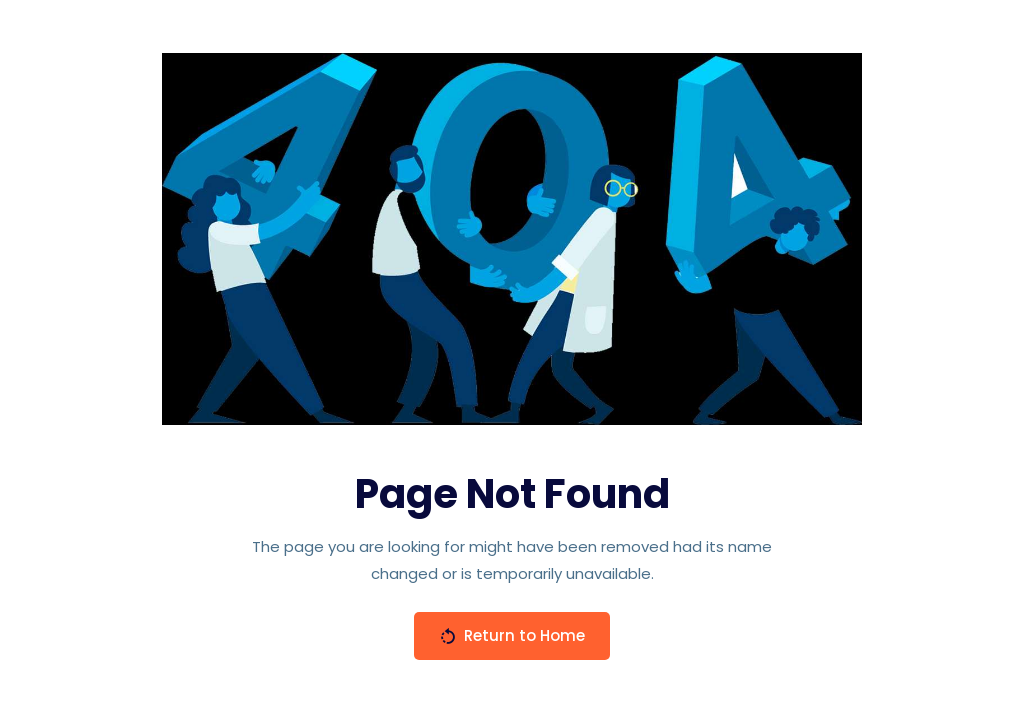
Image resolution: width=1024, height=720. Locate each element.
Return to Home (512, 635)
